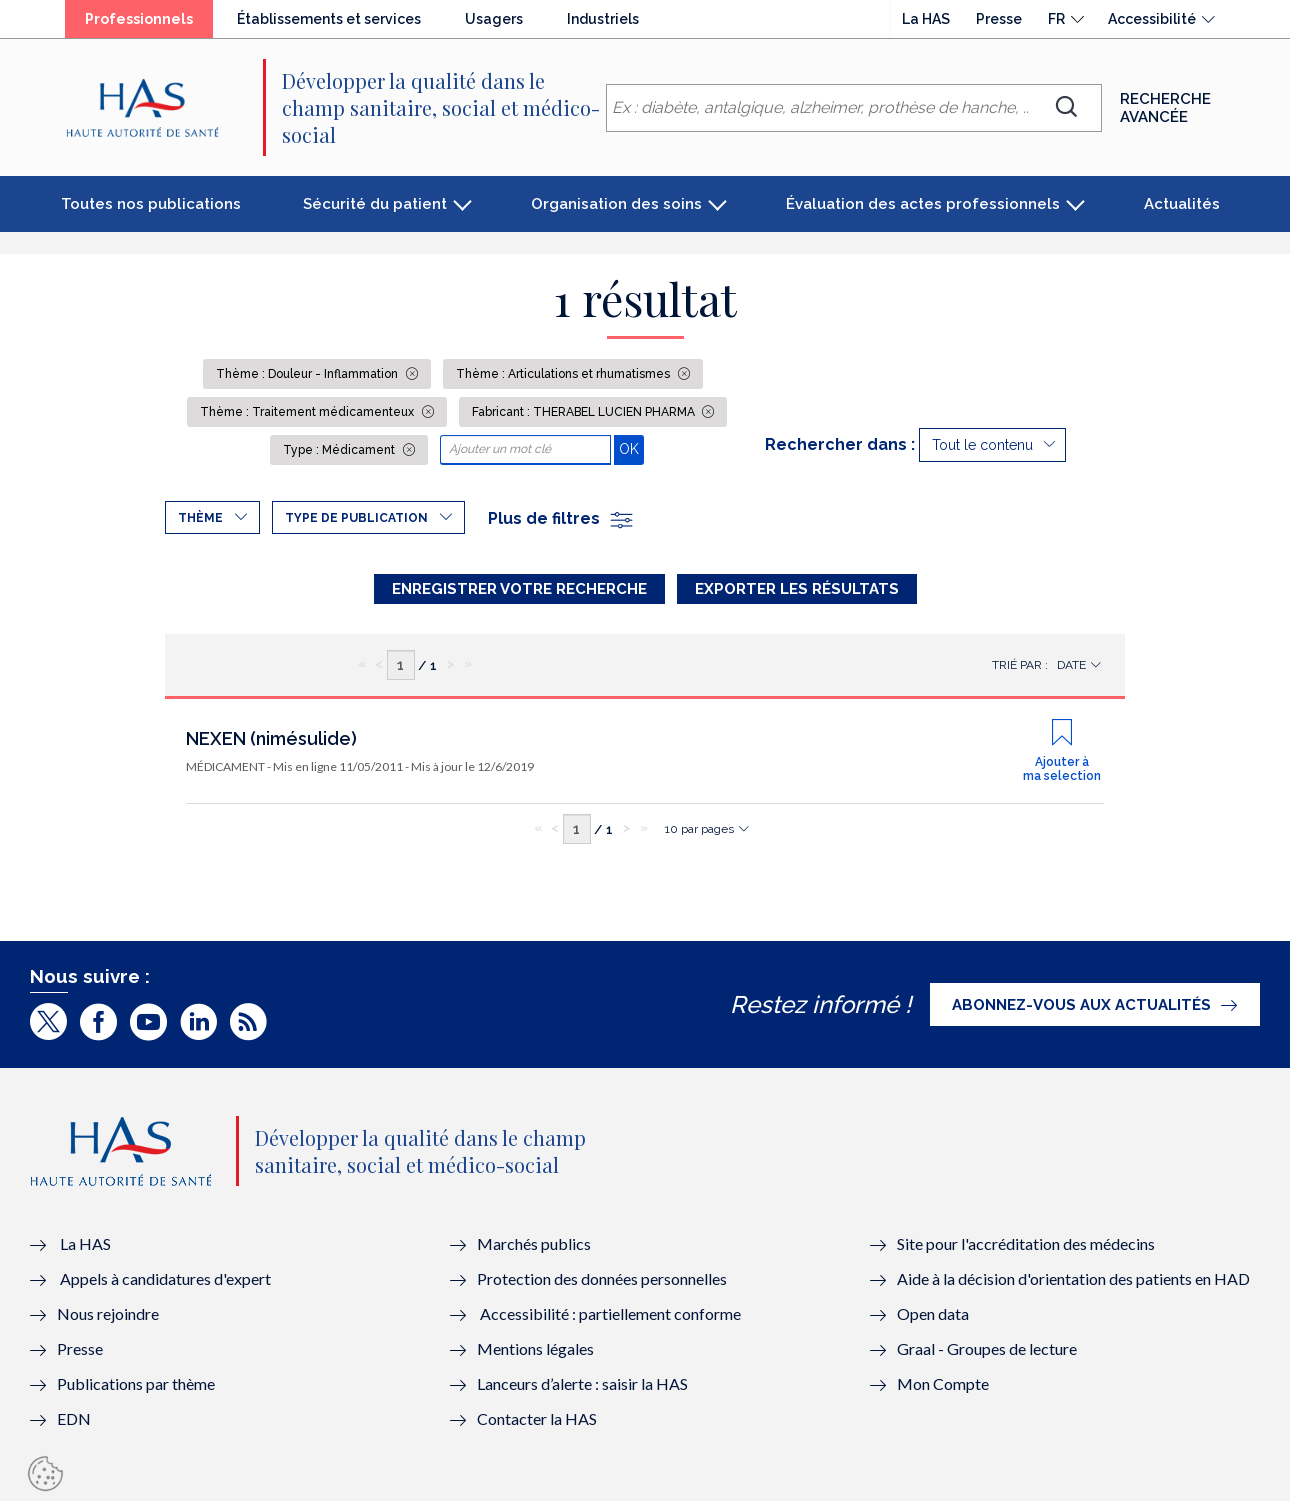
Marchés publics (535, 1243)
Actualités (1182, 204)
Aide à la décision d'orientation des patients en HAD (1073, 1278)
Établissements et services (329, 19)
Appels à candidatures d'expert (165, 1278)
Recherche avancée (1165, 108)
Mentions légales (535, 1348)
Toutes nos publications (151, 204)
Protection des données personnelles (602, 1278)
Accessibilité (1152, 19)
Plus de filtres (561, 518)
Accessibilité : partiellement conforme (610, 1313)
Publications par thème (136, 1383)
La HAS (926, 19)
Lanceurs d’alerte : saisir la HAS (582, 1383)
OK (631, 448)
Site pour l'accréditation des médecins (1026, 1243)
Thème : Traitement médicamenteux (308, 412)
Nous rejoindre (108, 1313)
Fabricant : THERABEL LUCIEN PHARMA (585, 412)
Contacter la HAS (537, 1418)
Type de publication (356, 518)
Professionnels (139, 19)
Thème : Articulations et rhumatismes (564, 374)
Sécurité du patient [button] (375, 204)
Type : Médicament (340, 450)
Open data (933, 1313)
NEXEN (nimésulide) (271, 738)
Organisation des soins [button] (616, 204)
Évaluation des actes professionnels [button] (923, 204)
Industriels (603, 19)
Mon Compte (943, 1383)
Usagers (494, 19)
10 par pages (699, 829)
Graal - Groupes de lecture (987, 1348)
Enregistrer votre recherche (519, 589)
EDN (74, 1418)
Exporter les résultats (797, 589)
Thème (200, 518)
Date (1071, 665)
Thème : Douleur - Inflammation (308, 374)
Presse (999, 19)
